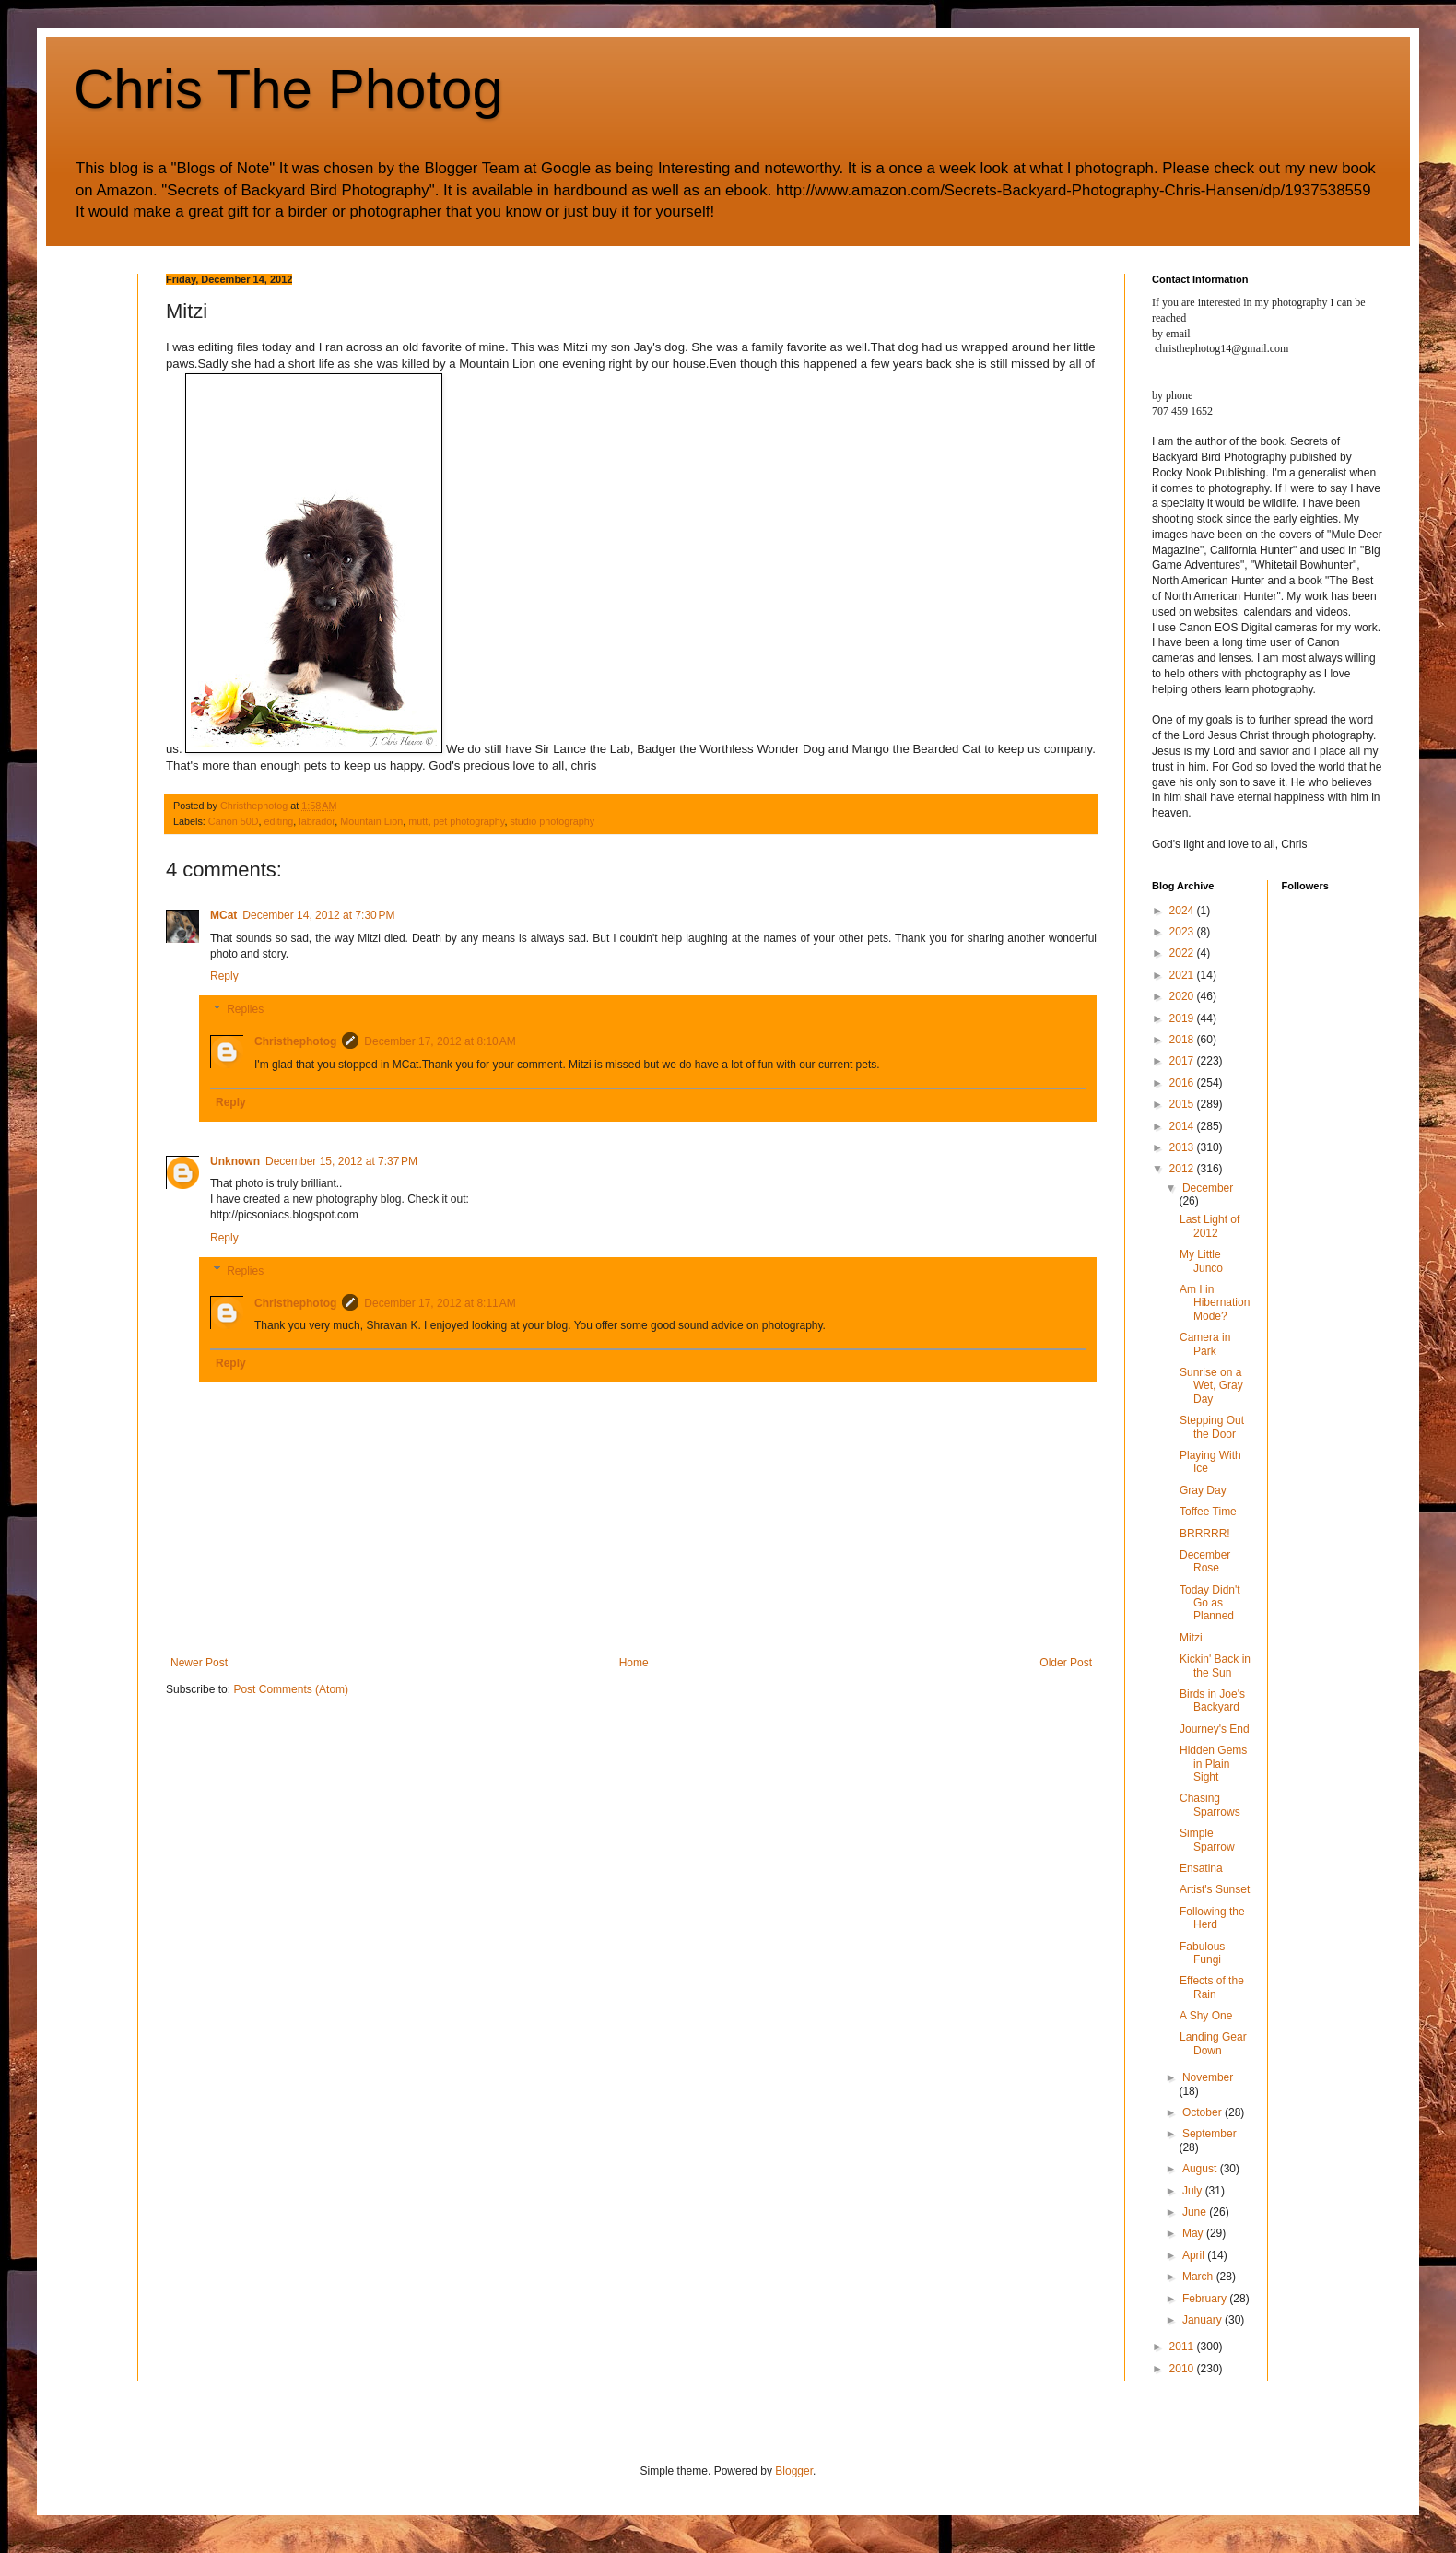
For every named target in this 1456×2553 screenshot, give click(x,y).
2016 (1183, 1082)
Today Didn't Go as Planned (1210, 1603)
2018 (1183, 1039)
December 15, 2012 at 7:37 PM (341, 1161)
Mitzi (1191, 1637)
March (1199, 2276)
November (1207, 2077)
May (1194, 2233)
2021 (1183, 975)
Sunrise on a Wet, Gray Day (1211, 1386)
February (1205, 2298)
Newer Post (199, 1662)
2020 (1183, 996)
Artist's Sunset (1215, 1889)
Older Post (1065, 1662)
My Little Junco (1201, 1261)
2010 (1183, 2368)
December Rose (1205, 1561)
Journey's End (1215, 1729)
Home (634, 1662)
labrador (317, 821)
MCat (223, 915)
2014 (1183, 1126)
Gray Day (1203, 1490)
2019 (1183, 1018)
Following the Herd (1212, 1918)
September (1209, 2133)
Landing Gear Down (1213, 2043)
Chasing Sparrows (1210, 1805)
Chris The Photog (288, 89)
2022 (1183, 953)
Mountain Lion (371, 821)
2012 (1183, 1168)
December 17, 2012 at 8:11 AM (439, 1303)
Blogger (794, 2471)
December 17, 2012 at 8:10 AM (439, 1041)
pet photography (468, 821)
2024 (1183, 910)
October (1203, 2112)
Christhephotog (295, 1041)
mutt (418, 821)
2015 (1183, 1104)
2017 (1183, 1060)
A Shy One (1206, 2015)
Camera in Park (1205, 1344)
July (1193, 2190)
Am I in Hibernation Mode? (1215, 1303)
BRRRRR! (1205, 1533)
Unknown (235, 1161)
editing (278, 821)
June (1195, 2212)
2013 (1183, 1147)
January (1203, 2319)
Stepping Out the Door (1212, 1427)
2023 (1183, 931)
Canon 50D (233, 821)
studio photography (552, 821)
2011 (1183, 2346)
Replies (245, 1009)
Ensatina (1201, 1868)
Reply (224, 976)
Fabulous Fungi (1202, 1953)
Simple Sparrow (1207, 1840)
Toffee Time (1208, 1511)
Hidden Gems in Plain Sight (1213, 1763)
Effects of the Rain (1212, 1987)
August (1201, 2168)
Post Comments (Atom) (290, 1689)
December (1207, 1188)
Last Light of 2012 (1209, 1226)
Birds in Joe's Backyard (1212, 1700)
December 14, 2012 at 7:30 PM (318, 915)
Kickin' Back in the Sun (1215, 1665)
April (1194, 2255)
